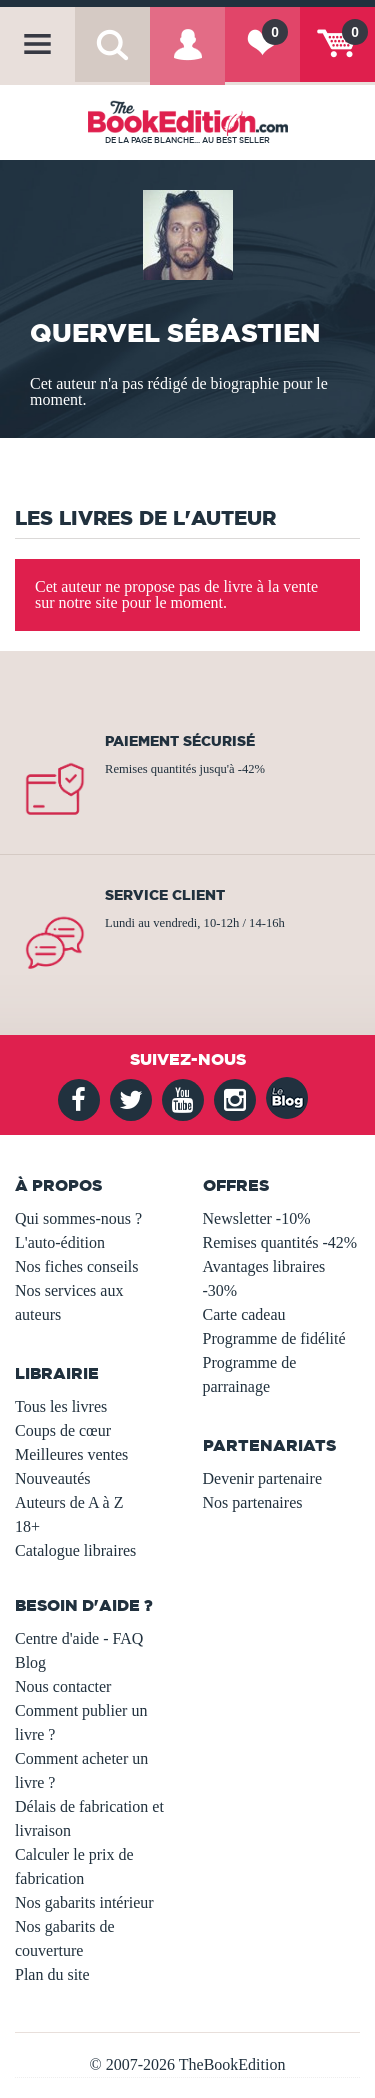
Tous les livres (61, 1406)
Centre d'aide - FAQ (79, 1638)
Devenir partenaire (262, 1478)
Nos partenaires (253, 1502)
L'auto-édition (60, 1242)
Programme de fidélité (274, 1338)
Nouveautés (53, 1478)
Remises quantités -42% (280, 1242)
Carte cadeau (244, 1314)
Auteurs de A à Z (69, 1502)
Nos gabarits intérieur (84, 1902)
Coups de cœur (63, 1430)
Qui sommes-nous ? (78, 1218)
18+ (27, 1526)
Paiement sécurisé (180, 741)
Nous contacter (63, 1686)
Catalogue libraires (75, 1550)
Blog (30, 1662)
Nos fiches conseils (77, 1266)
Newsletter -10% (257, 1218)
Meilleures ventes (71, 1454)
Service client (165, 895)
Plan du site (52, 1974)
